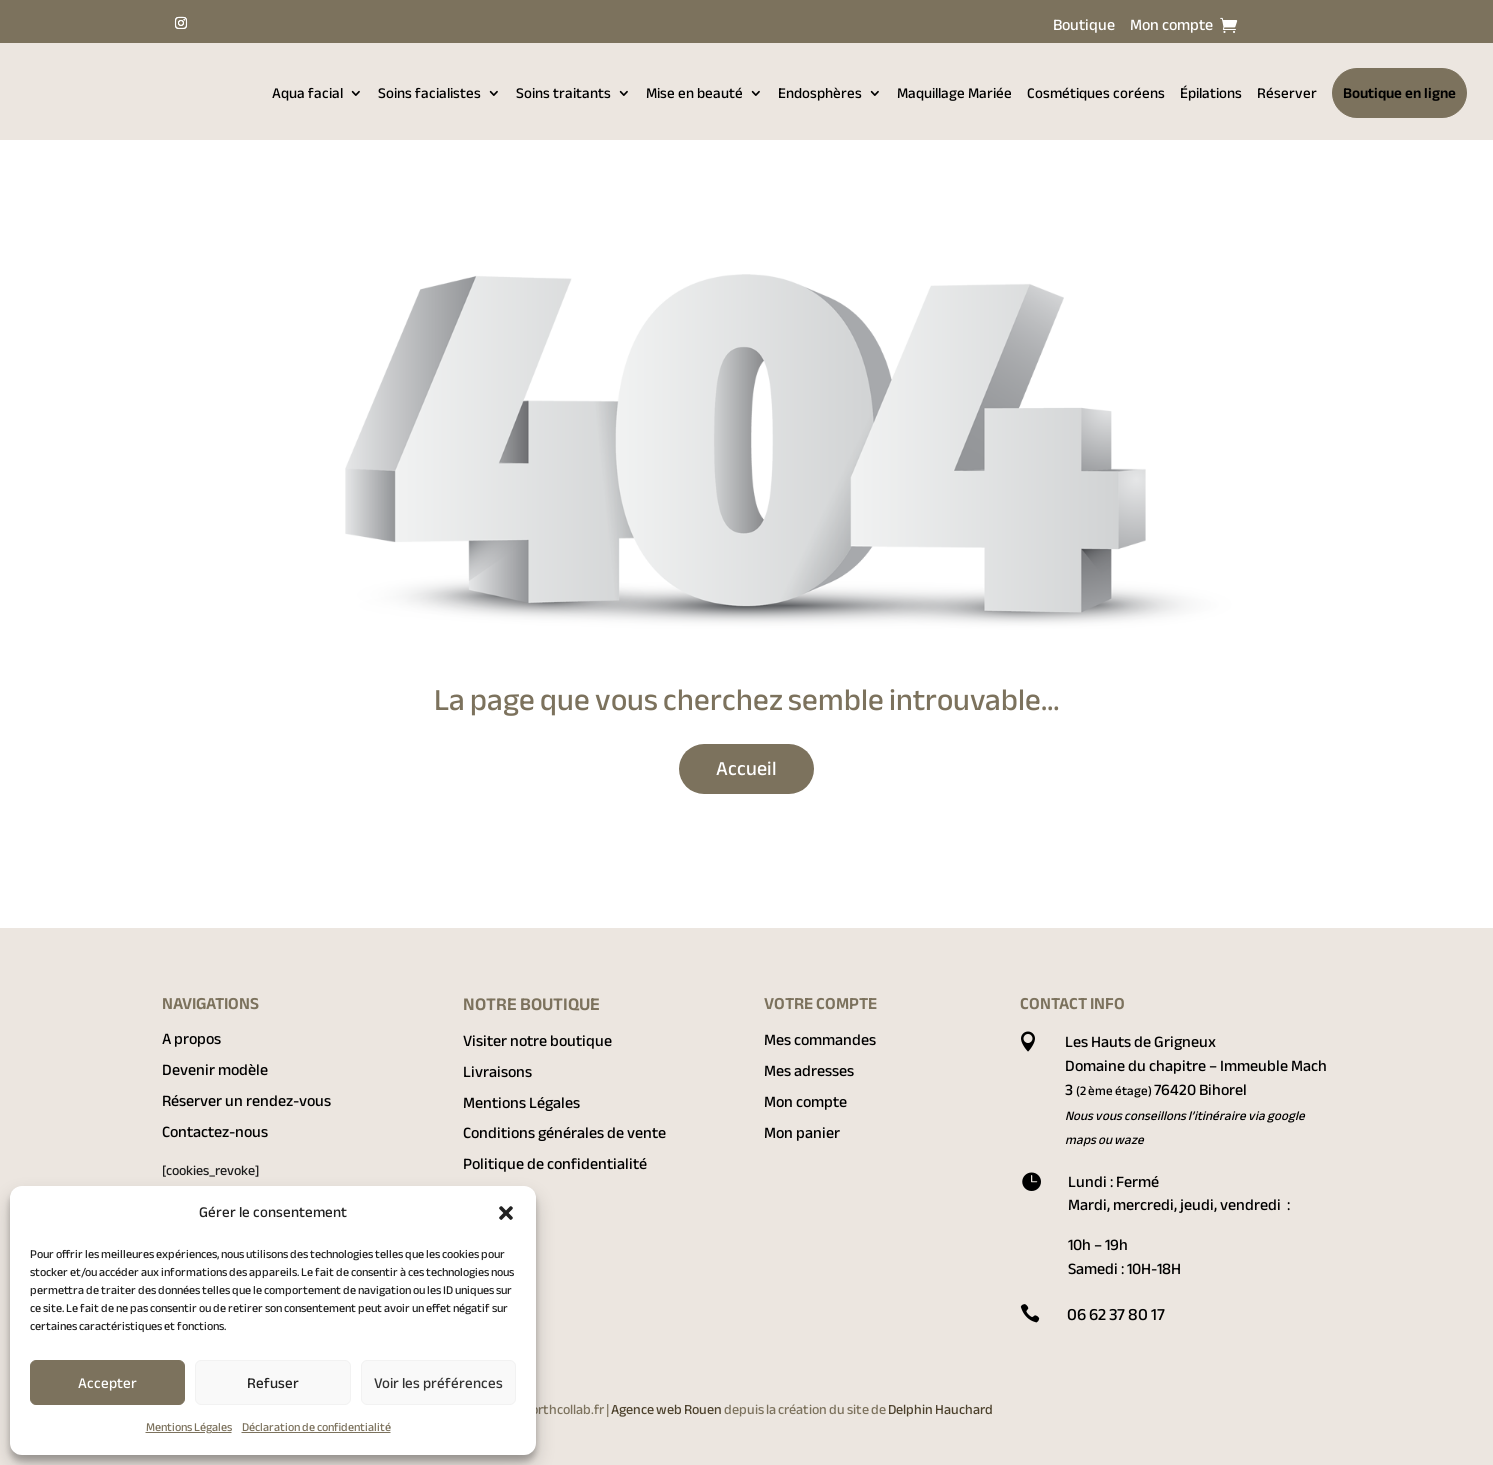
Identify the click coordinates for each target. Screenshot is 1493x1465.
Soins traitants (563, 93)
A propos (191, 1039)
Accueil (746, 768)
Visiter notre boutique (537, 1041)
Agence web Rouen (667, 1409)
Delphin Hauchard (940, 1409)
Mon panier (802, 1133)
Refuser (273, 1383)
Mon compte (1171, 29)
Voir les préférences (438, 1383)
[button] (506, 1213)
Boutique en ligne (1399, 93)
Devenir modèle (215, 1070)
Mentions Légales (189, 1427)
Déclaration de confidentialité (316, 1427)
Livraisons (497, 1072)
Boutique (1084, 29)
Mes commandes (820, 1040)
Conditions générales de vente (564, 1133)
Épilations (1211, 93)
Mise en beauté (694, 93)
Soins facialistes (429, 93)
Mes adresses (809, 1071)
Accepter (107, 1383)
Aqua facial (307, 93)
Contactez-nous (215, 1132)
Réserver (1287, 93)
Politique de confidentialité (555, 1164)
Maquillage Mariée (954, 93)
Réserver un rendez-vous (246, 1101)
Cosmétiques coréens (1096, 93)
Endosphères (820, 93)
